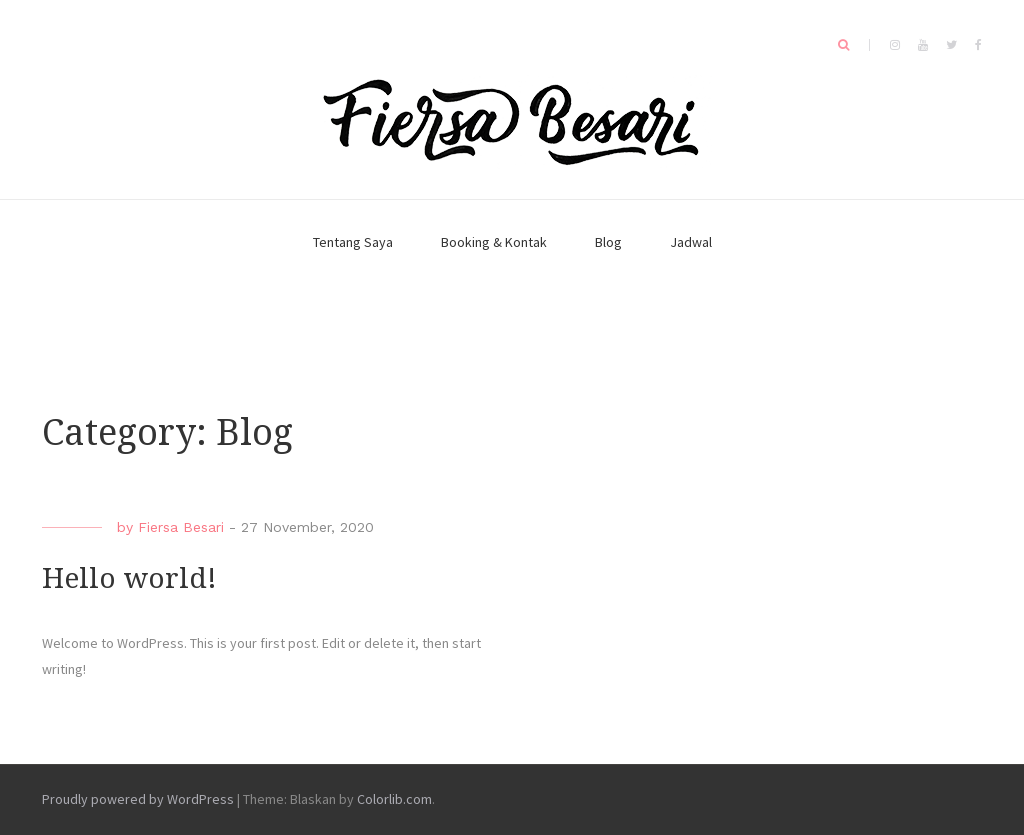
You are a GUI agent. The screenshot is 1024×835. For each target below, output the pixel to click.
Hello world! (129, 578)
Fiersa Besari (181, 527)
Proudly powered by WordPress (138, 799)
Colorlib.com (394, 799)
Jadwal (691, 242)
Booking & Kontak (494, 242)
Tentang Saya (353, 242)
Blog (608, 242)
